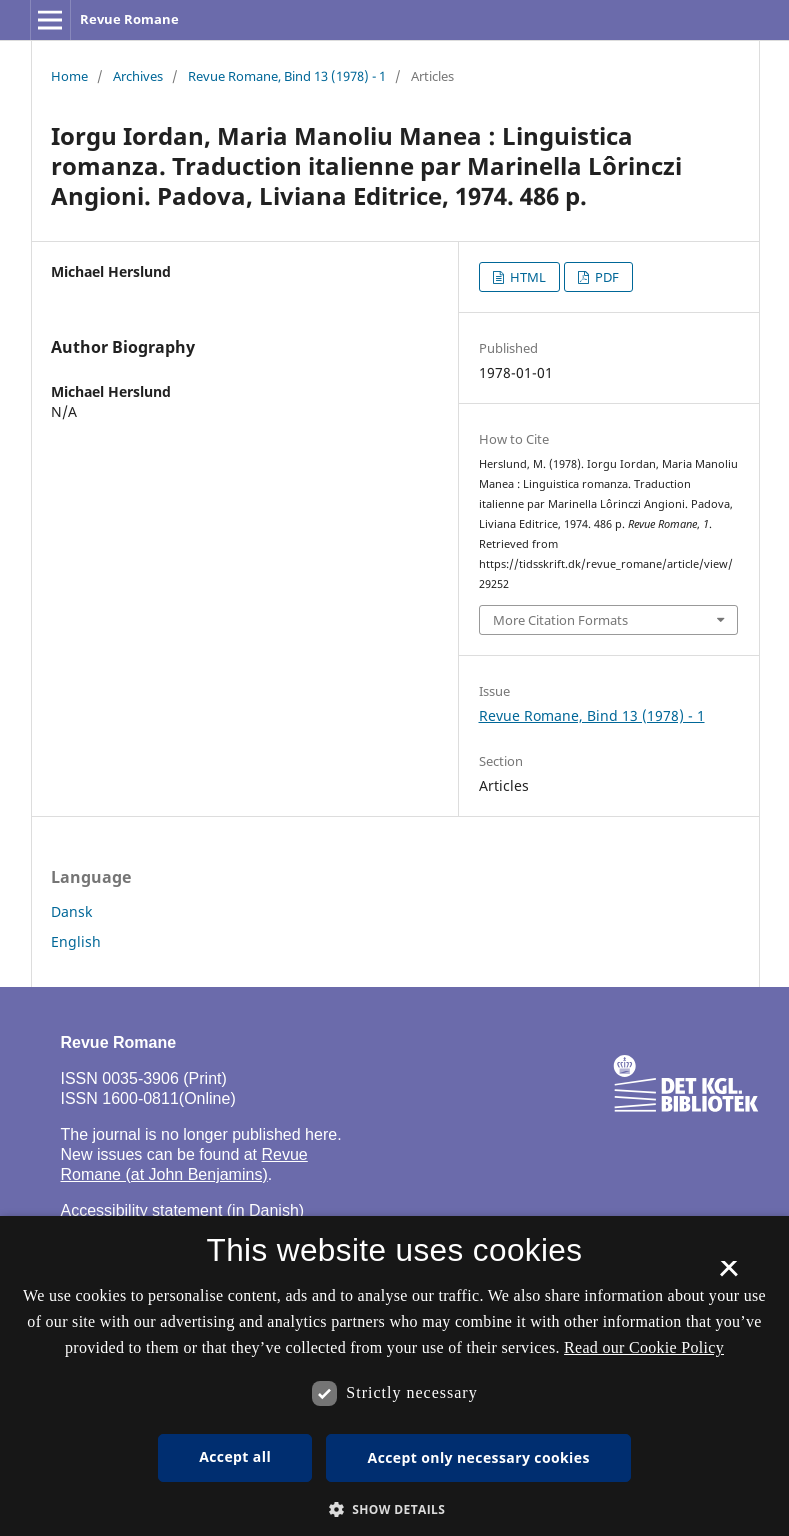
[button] (395, 1509)
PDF (605, 277)
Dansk (71, 911)
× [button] (728, 1275)
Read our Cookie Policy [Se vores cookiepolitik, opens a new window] (644, 1347)
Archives (138, 76)
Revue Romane (129, 19)
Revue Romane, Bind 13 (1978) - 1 (287, 76)
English (76, 941)
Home (69, 76)
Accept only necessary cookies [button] (479, 1457)
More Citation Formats (560, 620)
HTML (526, 277)
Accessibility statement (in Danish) (183, 1210)
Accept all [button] (235, 1456)
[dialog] (394, 1376)
